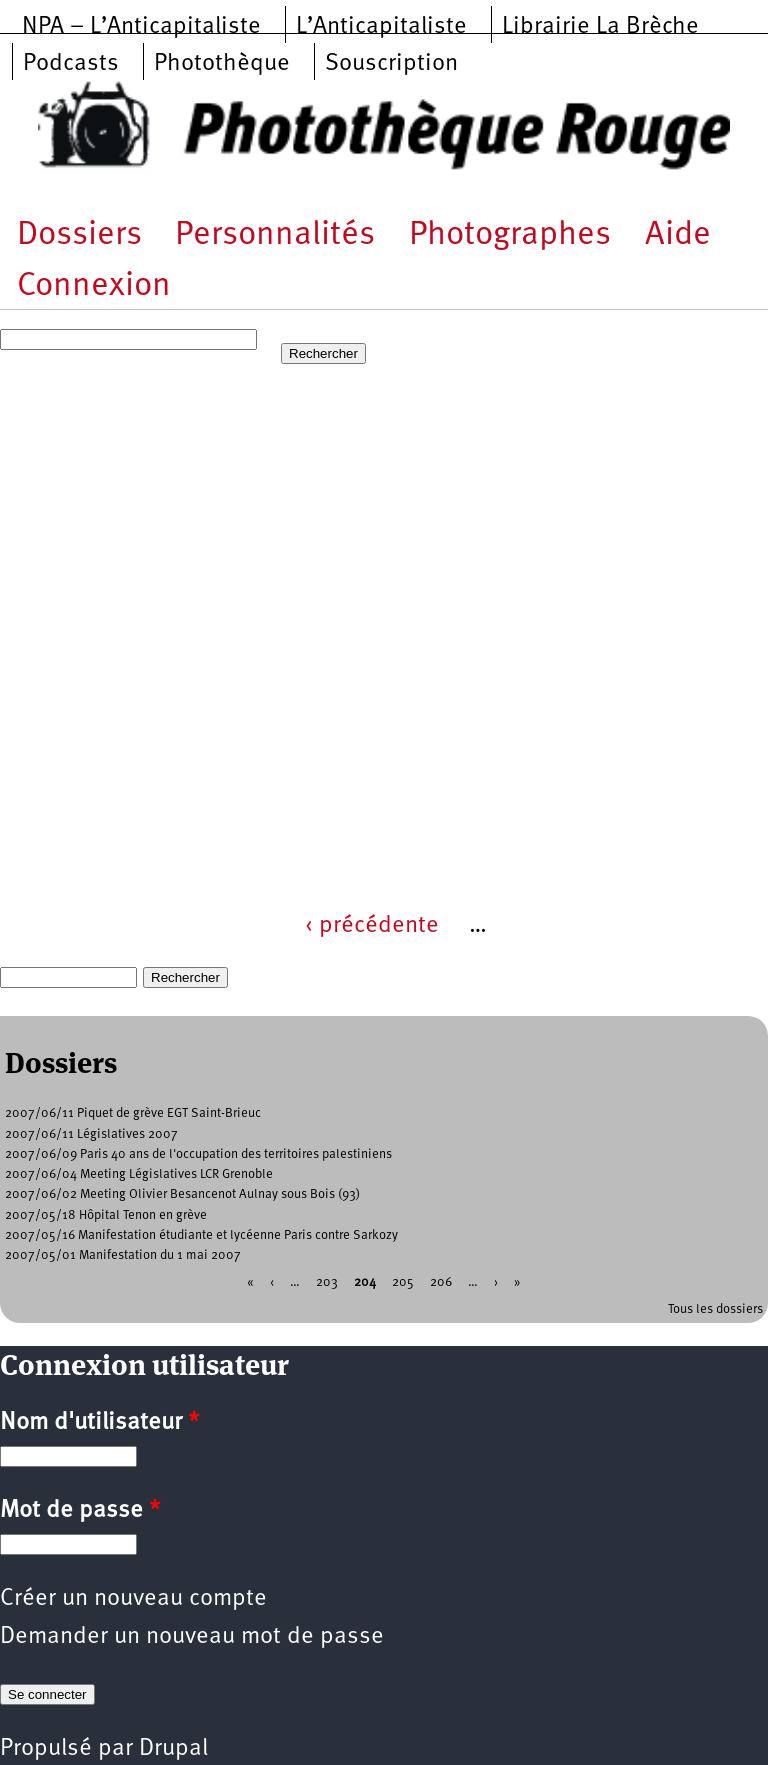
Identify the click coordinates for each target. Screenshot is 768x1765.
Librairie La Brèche (600, 27)
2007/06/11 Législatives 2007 (91, 1134)
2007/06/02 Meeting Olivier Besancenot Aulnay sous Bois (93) (182, 1194)
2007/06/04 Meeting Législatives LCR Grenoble (139, 1174)
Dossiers (79, 235)
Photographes (510, 235)
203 (327, 1282)
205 (403, 1282)
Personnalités (275, 235)
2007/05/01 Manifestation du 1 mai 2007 (123, 1255)
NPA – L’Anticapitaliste (141, 27)
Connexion (94, 286)
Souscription (391, 64)
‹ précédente (372, 926)
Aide (678, 235)
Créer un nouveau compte (133, 1599)
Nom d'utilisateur (99, 1423)
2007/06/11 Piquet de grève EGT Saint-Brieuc (133, 1113)
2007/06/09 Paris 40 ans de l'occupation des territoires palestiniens (198, 1154)
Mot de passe (80, 1511)
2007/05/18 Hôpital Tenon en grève (106, 1215)
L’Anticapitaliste (381, 27)
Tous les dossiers (715, 1309)
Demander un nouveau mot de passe (192, 1637)
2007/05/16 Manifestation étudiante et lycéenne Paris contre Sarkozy (201, 1235)
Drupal (173, 1749)
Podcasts (71, 64)
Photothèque (222, 64)
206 (441, 1282)
